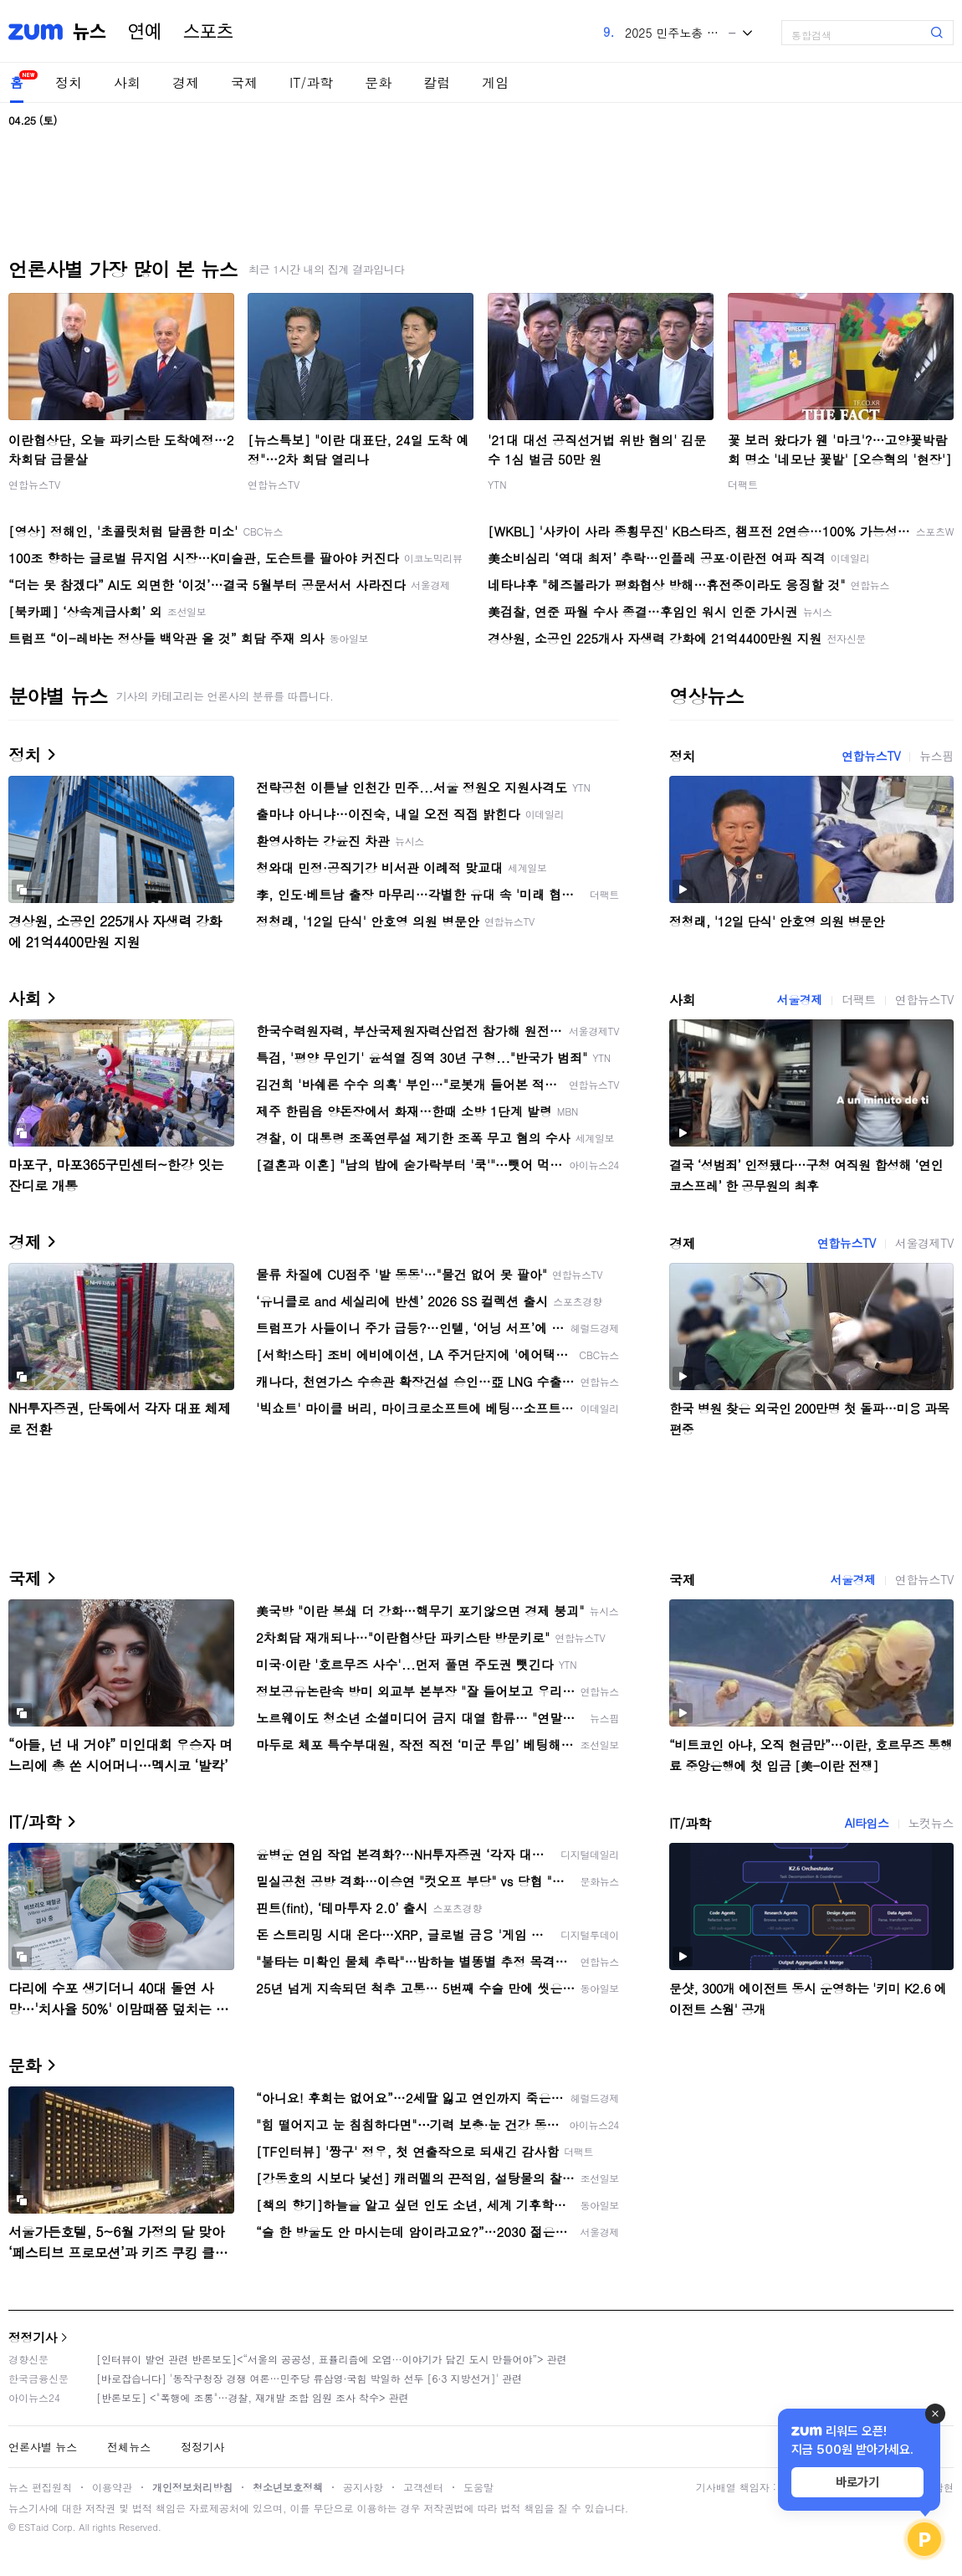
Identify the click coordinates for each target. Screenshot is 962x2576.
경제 (185, 82)
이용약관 (112, 2487)
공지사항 (363, 2487)
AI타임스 (867, 1822)
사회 (127, 82)
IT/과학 (311, 82)
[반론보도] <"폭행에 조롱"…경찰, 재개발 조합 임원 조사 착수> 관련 (252, 2397)
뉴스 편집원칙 (40, 2487)
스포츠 (208, 32)
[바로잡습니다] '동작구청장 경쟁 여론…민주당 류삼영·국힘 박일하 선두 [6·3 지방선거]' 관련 (309, 2378)
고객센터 (423, 2487)
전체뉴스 (129, 2447)
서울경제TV (924, 1242)
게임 (495, 82)
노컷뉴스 (931, 1822)
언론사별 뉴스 (42, 2447)
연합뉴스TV (34, 484)
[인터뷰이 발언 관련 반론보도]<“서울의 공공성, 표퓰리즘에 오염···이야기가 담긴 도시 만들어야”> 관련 (331, 2359)
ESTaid (33, 2527)
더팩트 (743, 484)
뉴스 (89, 32)
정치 (68, 82)
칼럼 (436, 82)
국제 (244, 82)
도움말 (478, 2487)
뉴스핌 (936, 755)
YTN (497, 484)
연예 (144, 32)
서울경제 (799, 999)
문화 (378, 82)
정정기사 (32, 2337)
